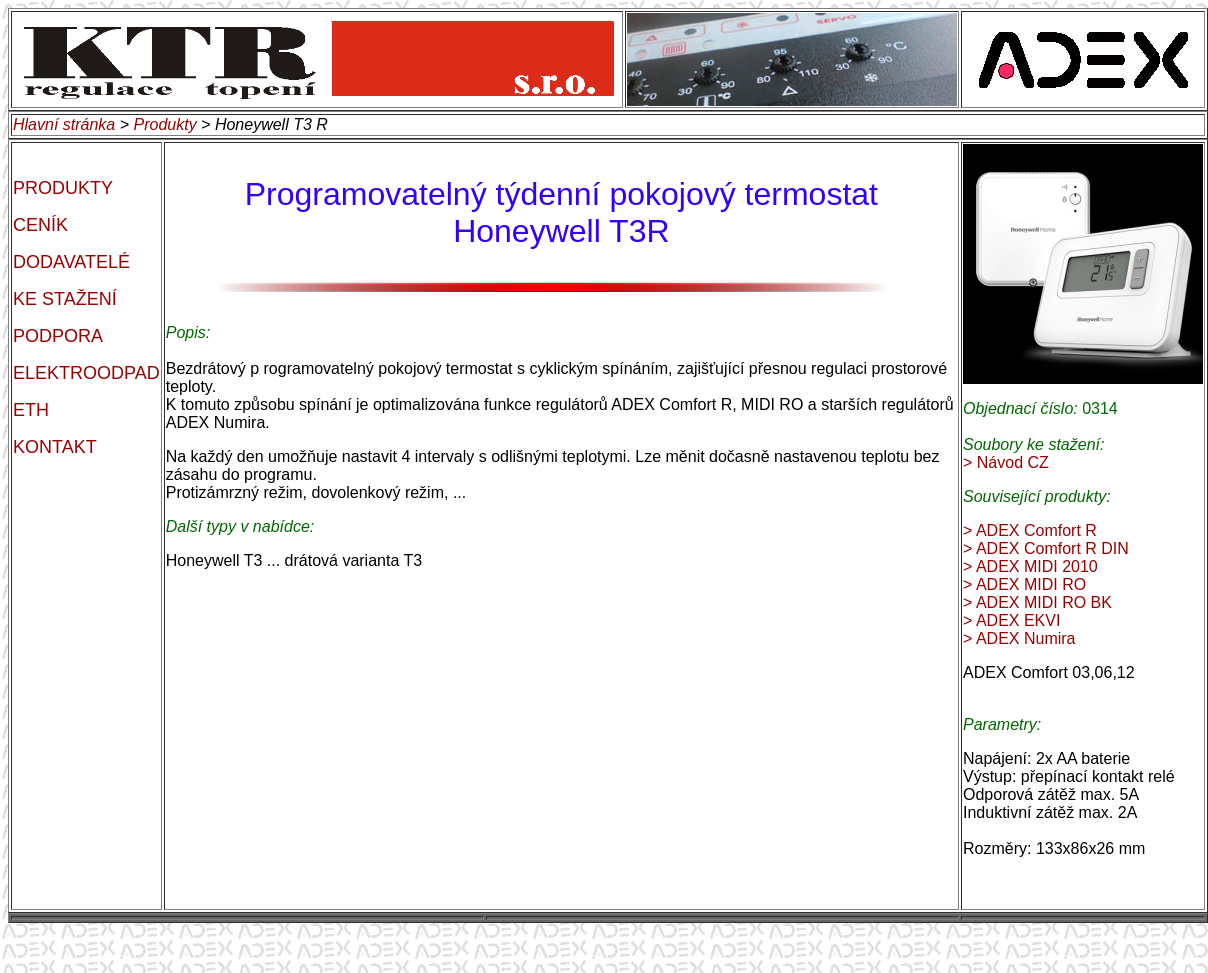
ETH (31, 410)
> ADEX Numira (1019, 638)
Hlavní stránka (64, 124)
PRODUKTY (63, 188)
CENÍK (40, 225)
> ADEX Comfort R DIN (1046, 548)
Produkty (165, 124)
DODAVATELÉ (71, 262)
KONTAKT (55, 447)
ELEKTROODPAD (86, 373)
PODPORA (58, 336)
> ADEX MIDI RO (1024, 584)
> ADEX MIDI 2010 (1030, 566)
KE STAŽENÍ (65, 299)
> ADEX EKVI (1011, 620)
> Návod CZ (1006, 462)
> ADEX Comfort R (1030, 530)
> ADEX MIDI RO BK (1037, 602)
